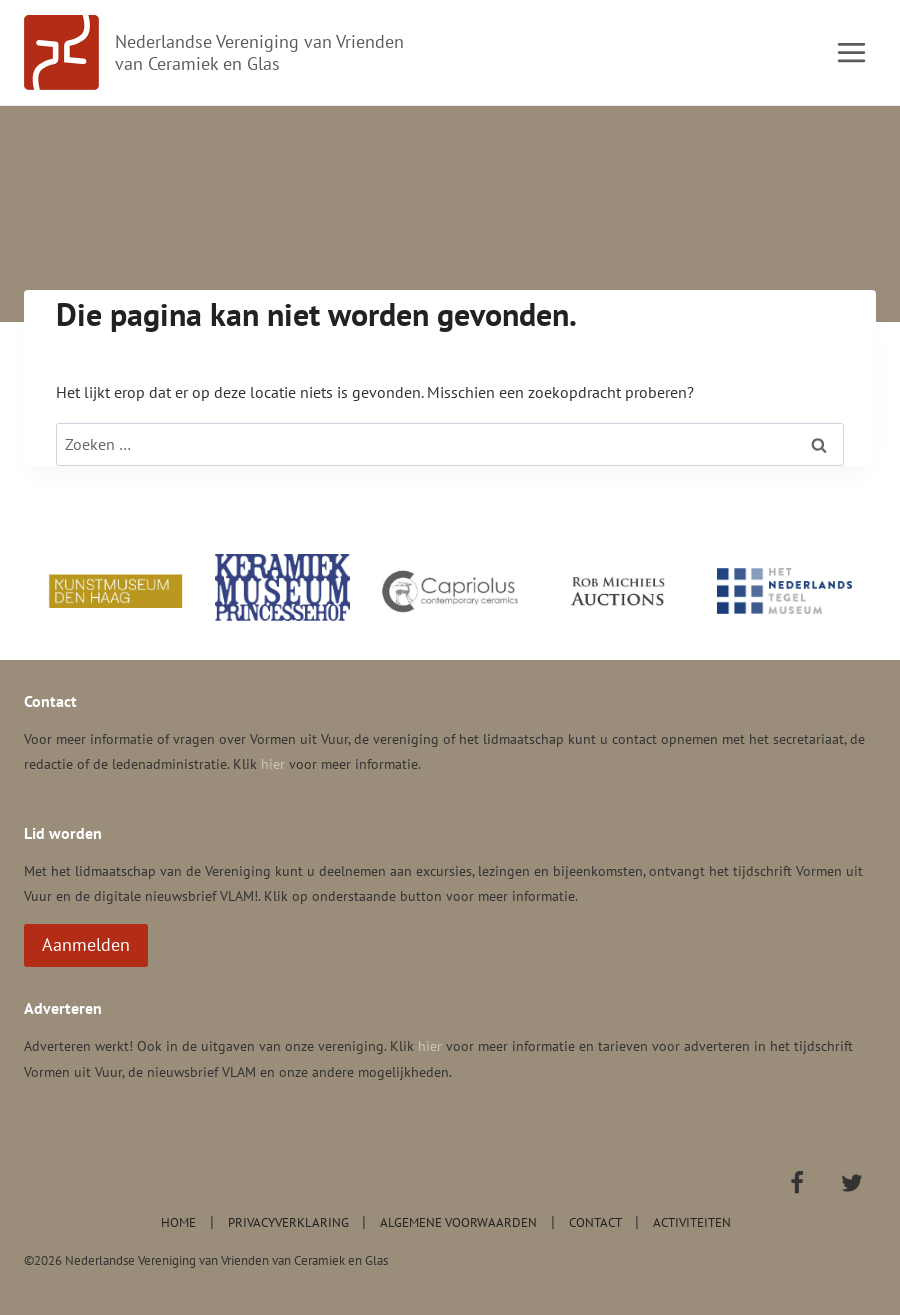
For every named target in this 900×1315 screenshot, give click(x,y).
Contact (595, 1222)
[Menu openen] (851, 52)
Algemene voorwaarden (458, 1222)
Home (178, 1222)
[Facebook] (797, 1183)
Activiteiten (692, 1222)
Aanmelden (86, 944)
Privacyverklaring (288, 1222)
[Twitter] (852, 1183)
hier (273, 764)
